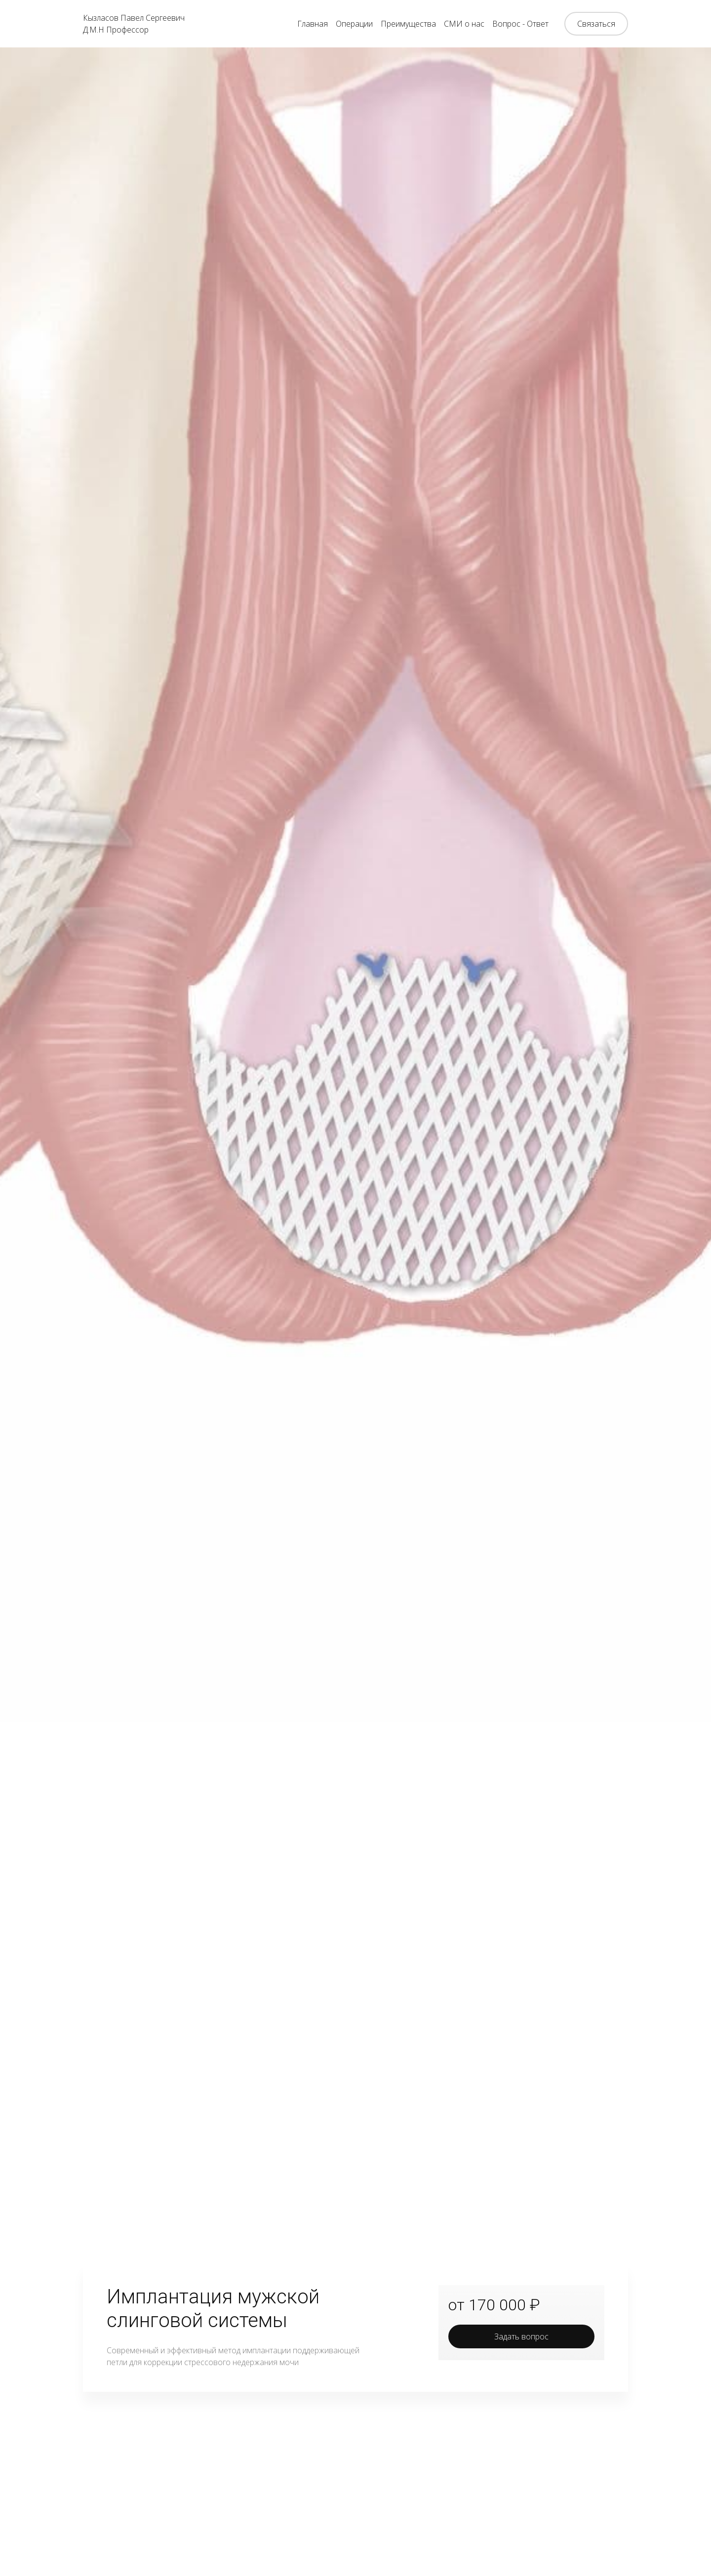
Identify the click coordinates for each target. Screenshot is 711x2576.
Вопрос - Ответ (520, 23)
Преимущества (408, 23)
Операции (354, 23)
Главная (312, 23)
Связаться (596, 23)
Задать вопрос (521, 2336)
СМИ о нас (464, 23)
